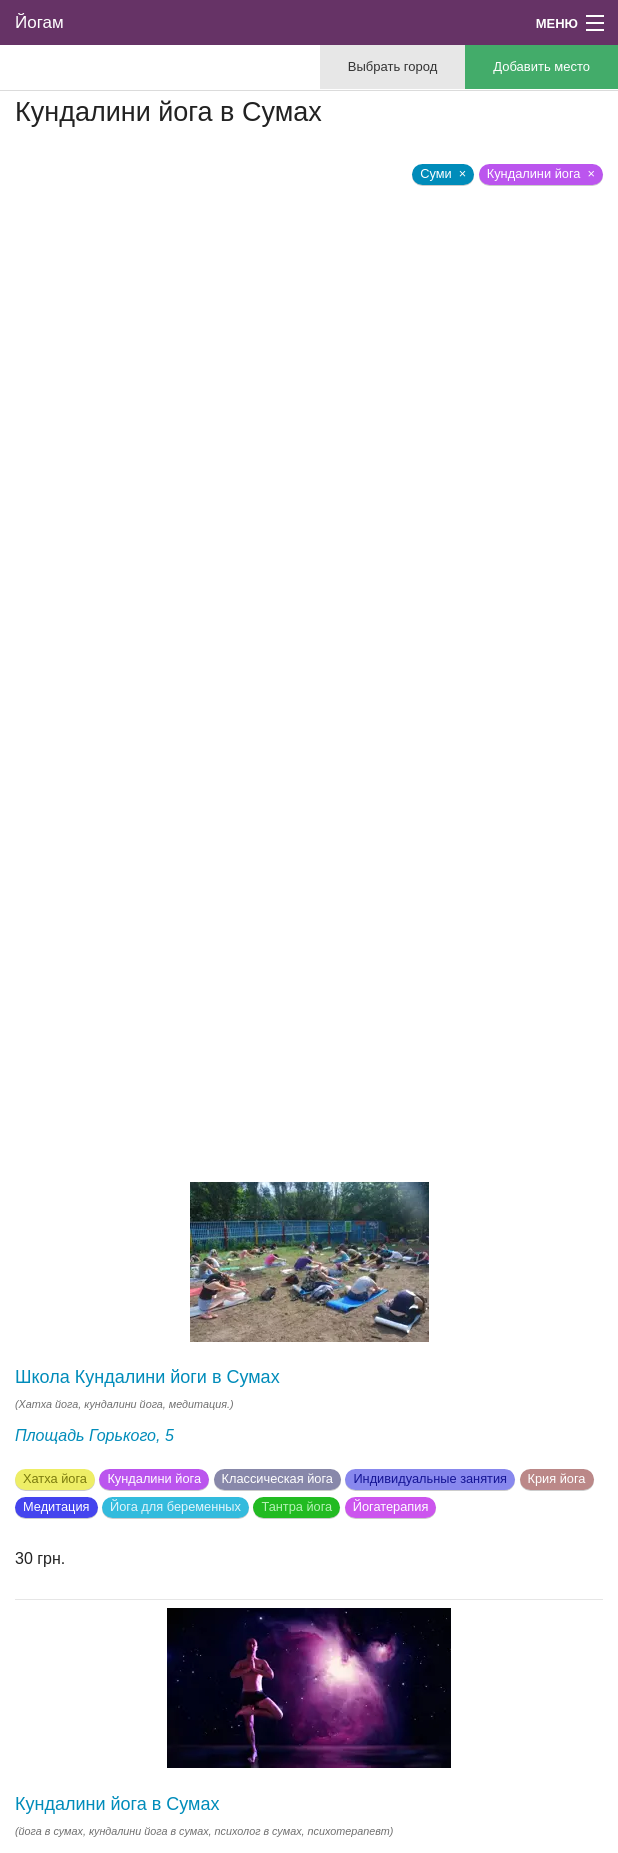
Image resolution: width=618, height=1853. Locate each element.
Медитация (56, 1506)
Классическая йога (277, 1478)
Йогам (39, 22)
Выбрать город (392, 66)
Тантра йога (296, 1506)
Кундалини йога (154, 1478)
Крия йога (557, 1478)
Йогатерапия (391, 1506)
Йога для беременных (175, 1506)
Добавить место (541, 66)
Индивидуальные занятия (430, 1478)
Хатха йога (55, 1478)
